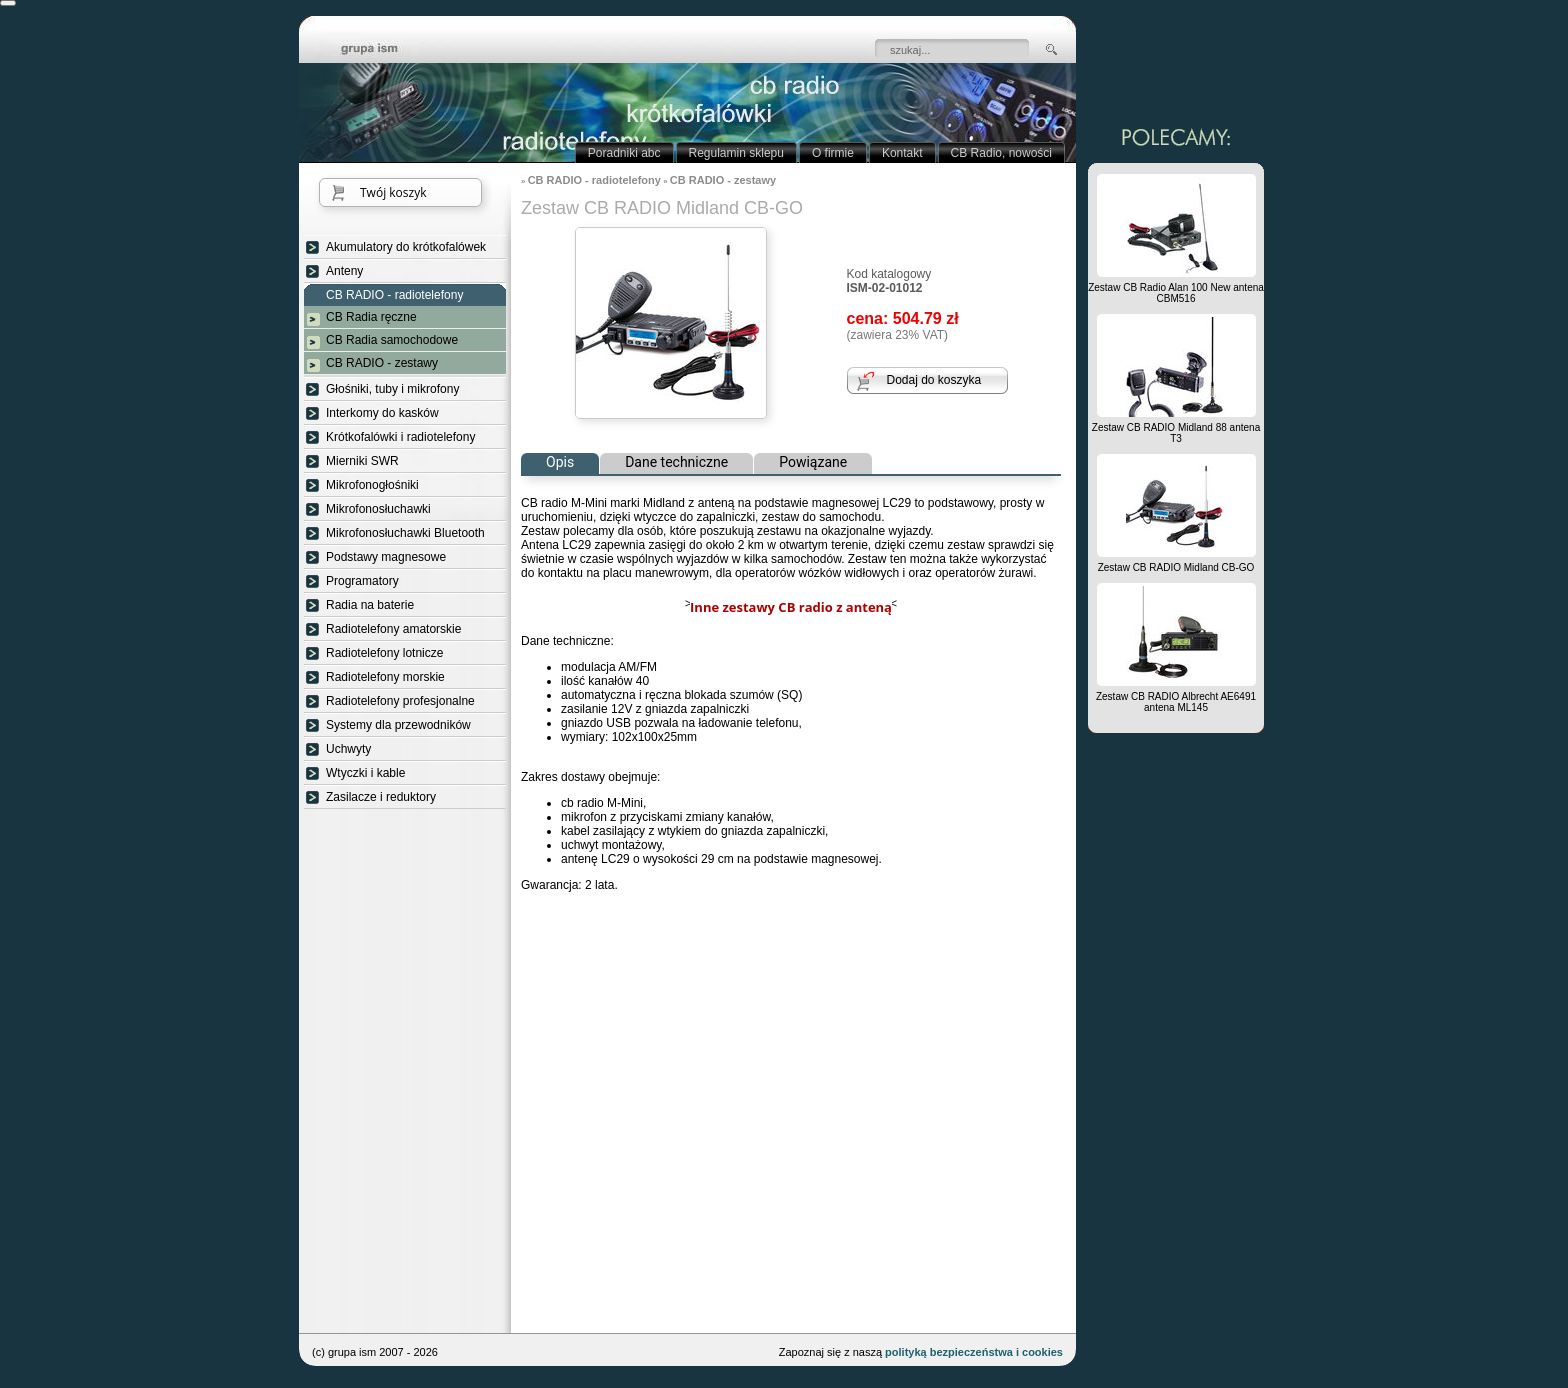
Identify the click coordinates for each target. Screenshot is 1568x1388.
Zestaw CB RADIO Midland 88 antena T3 (1176, 433)
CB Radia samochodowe (392, 340)
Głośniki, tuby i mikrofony (392, 389)
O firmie (833, 153)
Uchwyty (348, 749)
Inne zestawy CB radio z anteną (791, 607)
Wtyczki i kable (365, 773)
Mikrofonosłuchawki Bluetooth (405, 533)
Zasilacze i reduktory (381, 797)
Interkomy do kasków (382, 413)
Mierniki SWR (362, 461)
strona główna (384, 50)
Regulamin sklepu (736, 153)
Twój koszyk (393, 192)
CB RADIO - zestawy (382, 363)
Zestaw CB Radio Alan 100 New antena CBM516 (1176, 293)
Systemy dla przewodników (398, 725)
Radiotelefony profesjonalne (400, 701)
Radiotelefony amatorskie (393, 629)
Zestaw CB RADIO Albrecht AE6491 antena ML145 (1176, 702)
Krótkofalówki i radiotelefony (400, 437)
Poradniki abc (624, 153)
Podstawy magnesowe (386, 557)
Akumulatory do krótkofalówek (406, 247)
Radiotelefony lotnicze (384, 653)
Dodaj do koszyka (934, 380)
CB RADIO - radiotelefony (394, 295)
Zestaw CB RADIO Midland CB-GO (1176, 567)
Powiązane (813, 462)
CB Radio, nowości (1001, 153)
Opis (560, 462)
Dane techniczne (676, 462)
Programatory (362, 581)
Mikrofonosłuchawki (378, 509)
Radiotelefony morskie (385, 677)
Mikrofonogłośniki (372, 485)
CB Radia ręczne (371, 317)
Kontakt (902, 153)
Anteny (344, 271)
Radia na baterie (370, 605)
